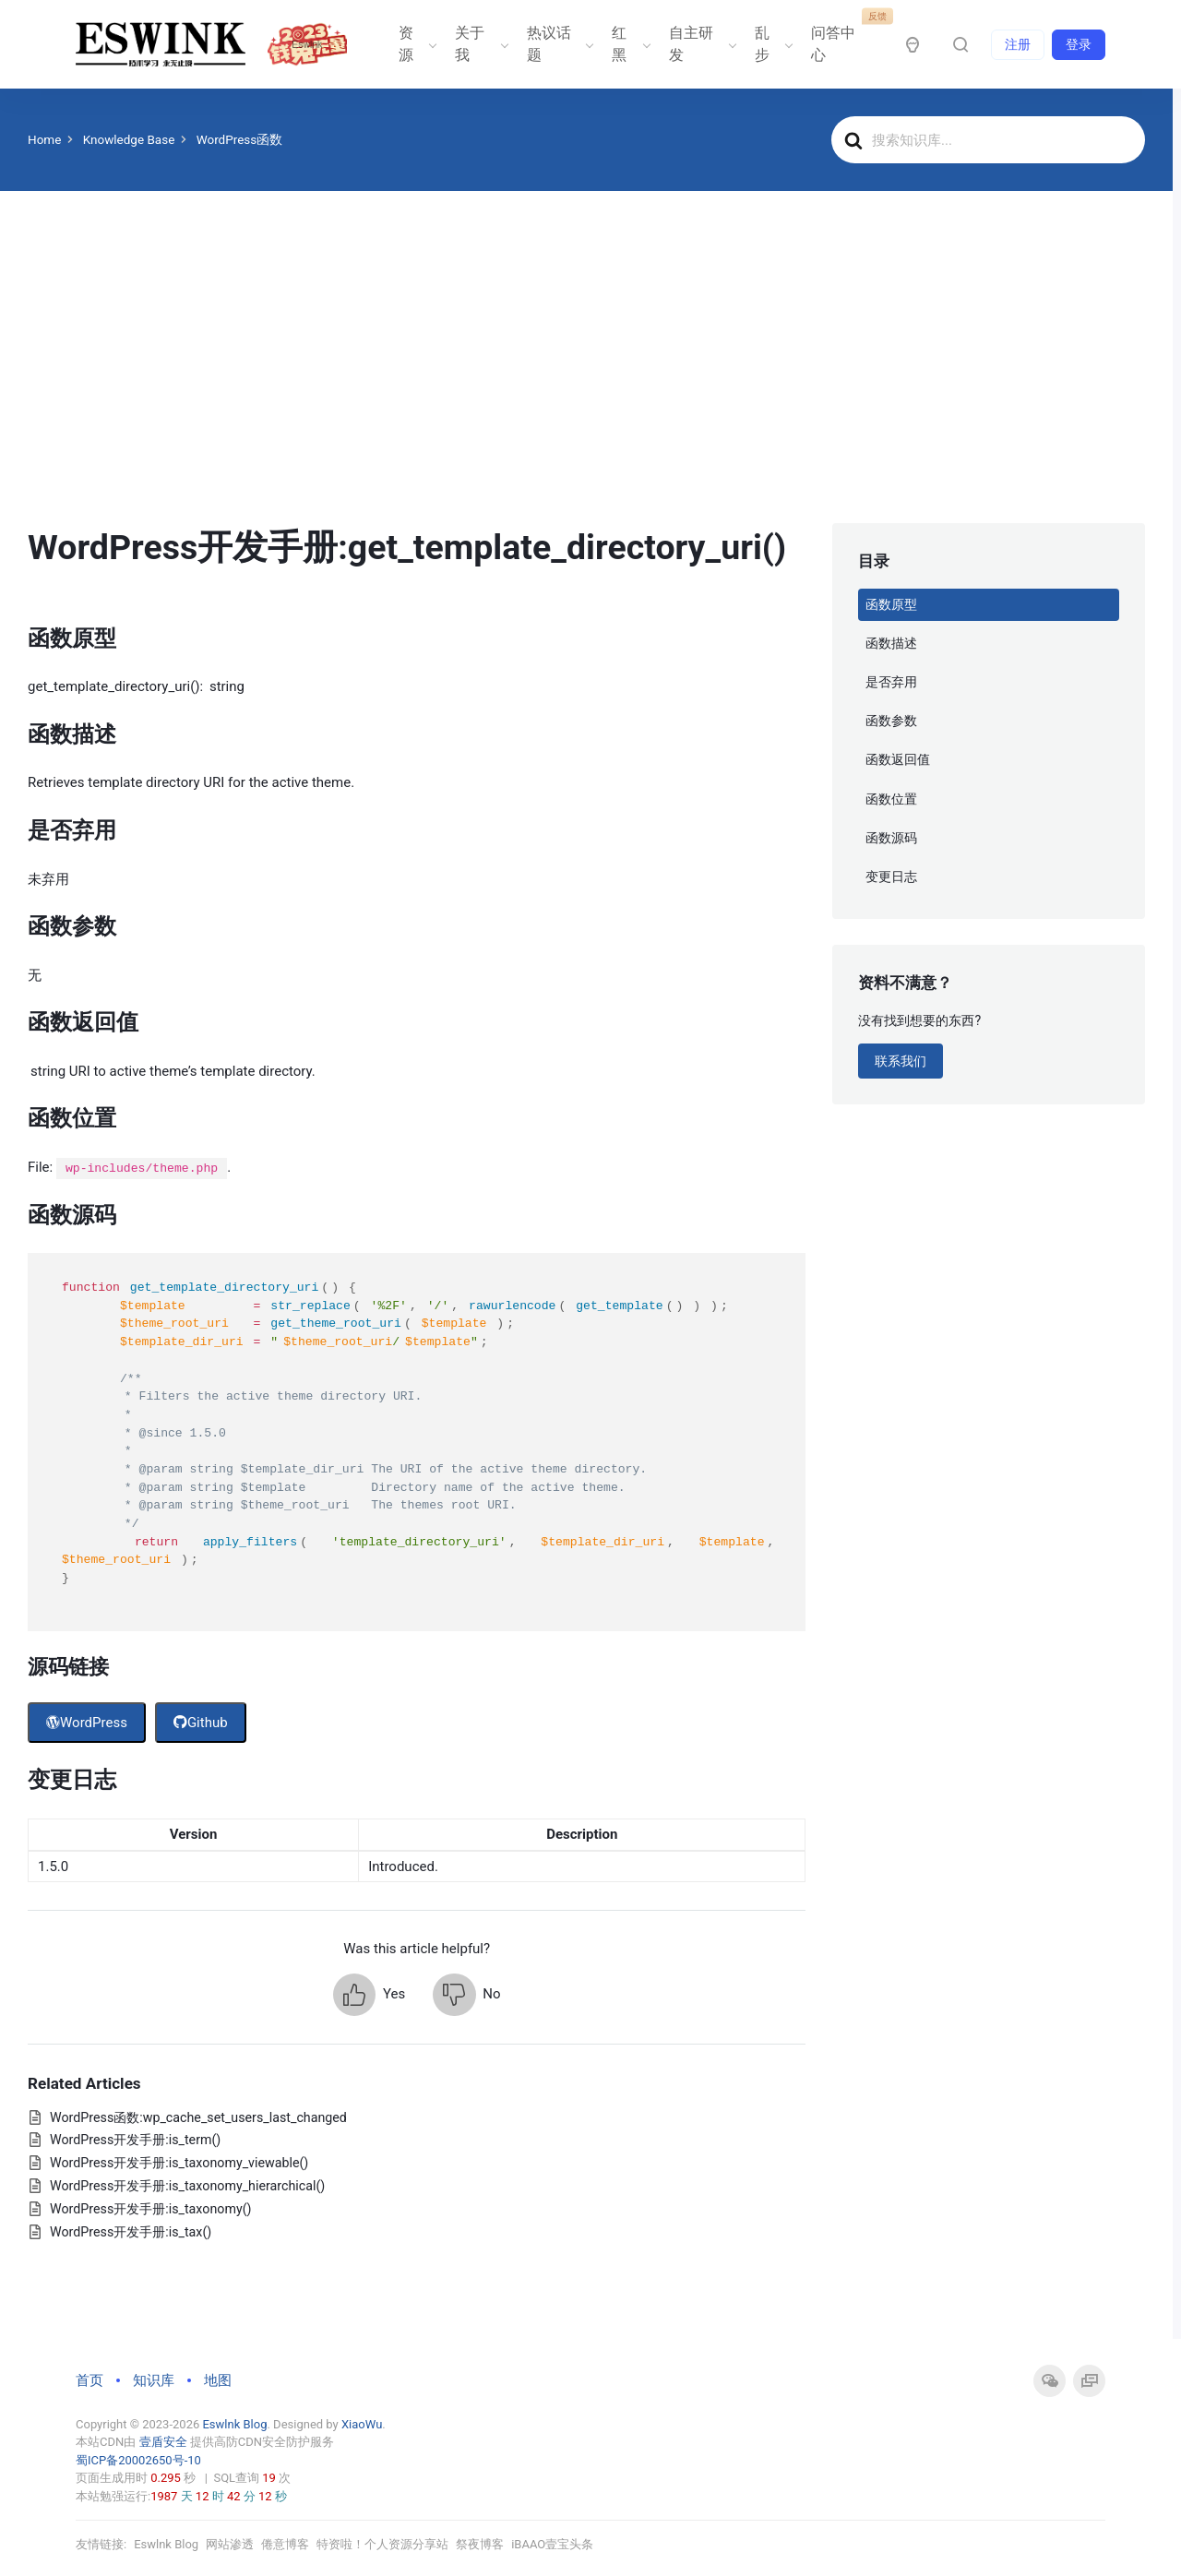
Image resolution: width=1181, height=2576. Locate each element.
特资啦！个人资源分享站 (382, 2544)
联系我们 (900, 1061)
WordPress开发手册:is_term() (135, 2139)
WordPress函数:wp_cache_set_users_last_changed (198, 2117)
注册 (1018, 44)
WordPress (86, 1722)
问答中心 (843, 37)
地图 (218, 2380)
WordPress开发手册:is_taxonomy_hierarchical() (187, 2185)
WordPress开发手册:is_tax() (130, 2231)
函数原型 (891, 604)
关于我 (479, 44)
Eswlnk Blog (234, 2424)
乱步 (772, 44)
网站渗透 (230, 2544)
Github (200, 1722)
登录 (1079, 44)
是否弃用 (891, 681)
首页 (89, 2380)
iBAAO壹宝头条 (552, 2544)
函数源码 (891, 837)
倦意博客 (285, 2544)
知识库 (153, 2380)
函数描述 (891, 643)
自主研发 (701, 44)
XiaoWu (361, 2424)
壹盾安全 (162, 2442)
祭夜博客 (480, 2544)
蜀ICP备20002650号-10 (138, 2460)
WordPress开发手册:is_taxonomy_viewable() (179, 2162)
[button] (369, 1995)
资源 (416, 44)
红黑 (629, 44)
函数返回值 (897, 759)
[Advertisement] (586, 385)
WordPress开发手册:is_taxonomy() (150, 2208)
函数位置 (891, 799)
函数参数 (891, 720)
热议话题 (558, 44)
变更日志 (891, 876)
